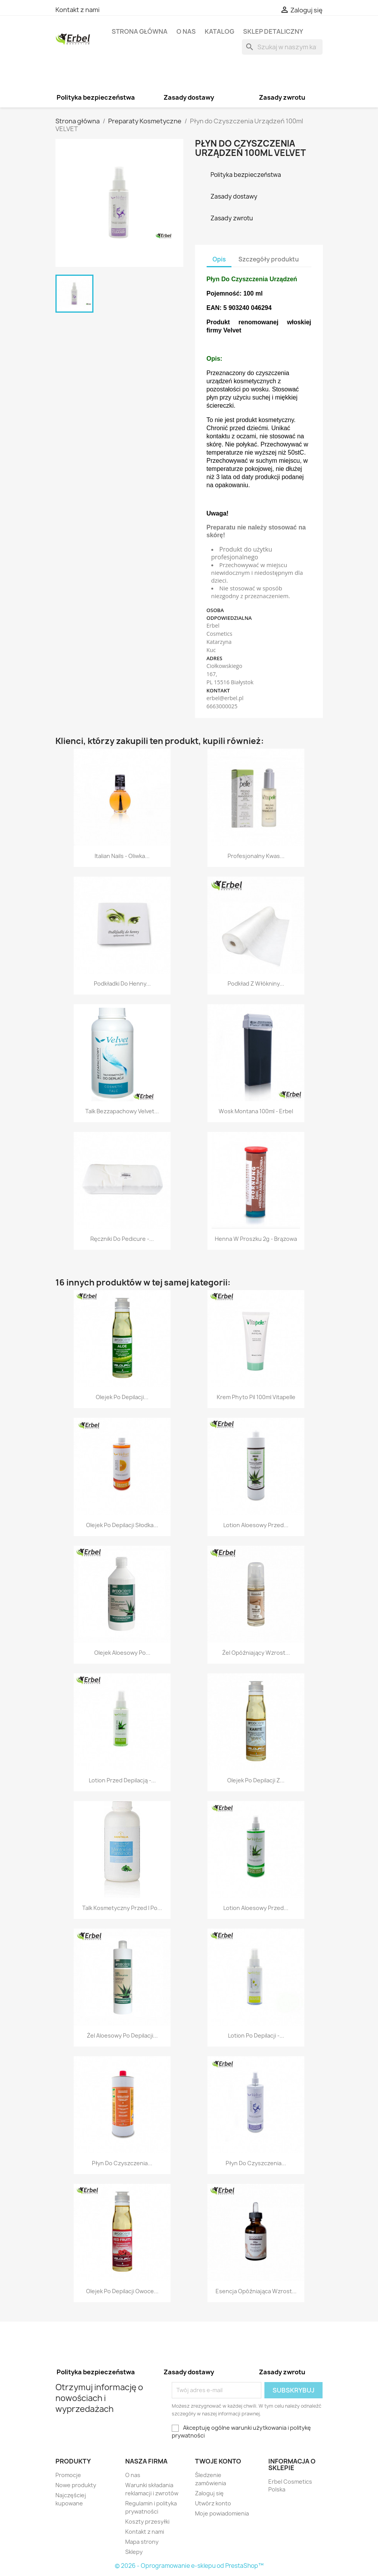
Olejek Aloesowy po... (122, 1652)
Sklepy (134, 2551)
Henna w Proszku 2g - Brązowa (256, 1238)
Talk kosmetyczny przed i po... (122, 1908)
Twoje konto (218, 2461)
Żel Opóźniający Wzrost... (256, 1652)
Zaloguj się (209, 2493)
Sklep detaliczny (273, 31)
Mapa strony (142, 2541)
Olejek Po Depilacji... (122, 1397)
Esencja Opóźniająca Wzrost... (256, 2291)
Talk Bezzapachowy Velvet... (122, 1111)
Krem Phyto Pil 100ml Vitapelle (256, 1397)
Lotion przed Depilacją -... (122, 1780)
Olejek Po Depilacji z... (256, 1780)
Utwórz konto (213, 2503)
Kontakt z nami (77, 9)
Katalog (219, 31)
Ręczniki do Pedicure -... (122, 1238)
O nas (186, 31)
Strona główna (139, 31)
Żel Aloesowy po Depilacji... (122, 2035)
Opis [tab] (219, 259)
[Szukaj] (282, 47)
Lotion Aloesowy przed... (255, 1525)
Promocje (68, 2475)
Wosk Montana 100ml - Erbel (256, 1111)
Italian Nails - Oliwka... (122, 856)
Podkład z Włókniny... (256, 983)
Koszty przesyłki (147, 2521)
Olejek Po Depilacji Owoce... (122, 2291)
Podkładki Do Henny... (122, 983)
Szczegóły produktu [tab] (268, 259)
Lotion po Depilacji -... (256, 2035)
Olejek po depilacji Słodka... (122, 1525)
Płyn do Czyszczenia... (122, 2163)
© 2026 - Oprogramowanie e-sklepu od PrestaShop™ (189, 2566)
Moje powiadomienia (222, 2513)
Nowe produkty (75, 2485)
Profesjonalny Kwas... (256, 856)
